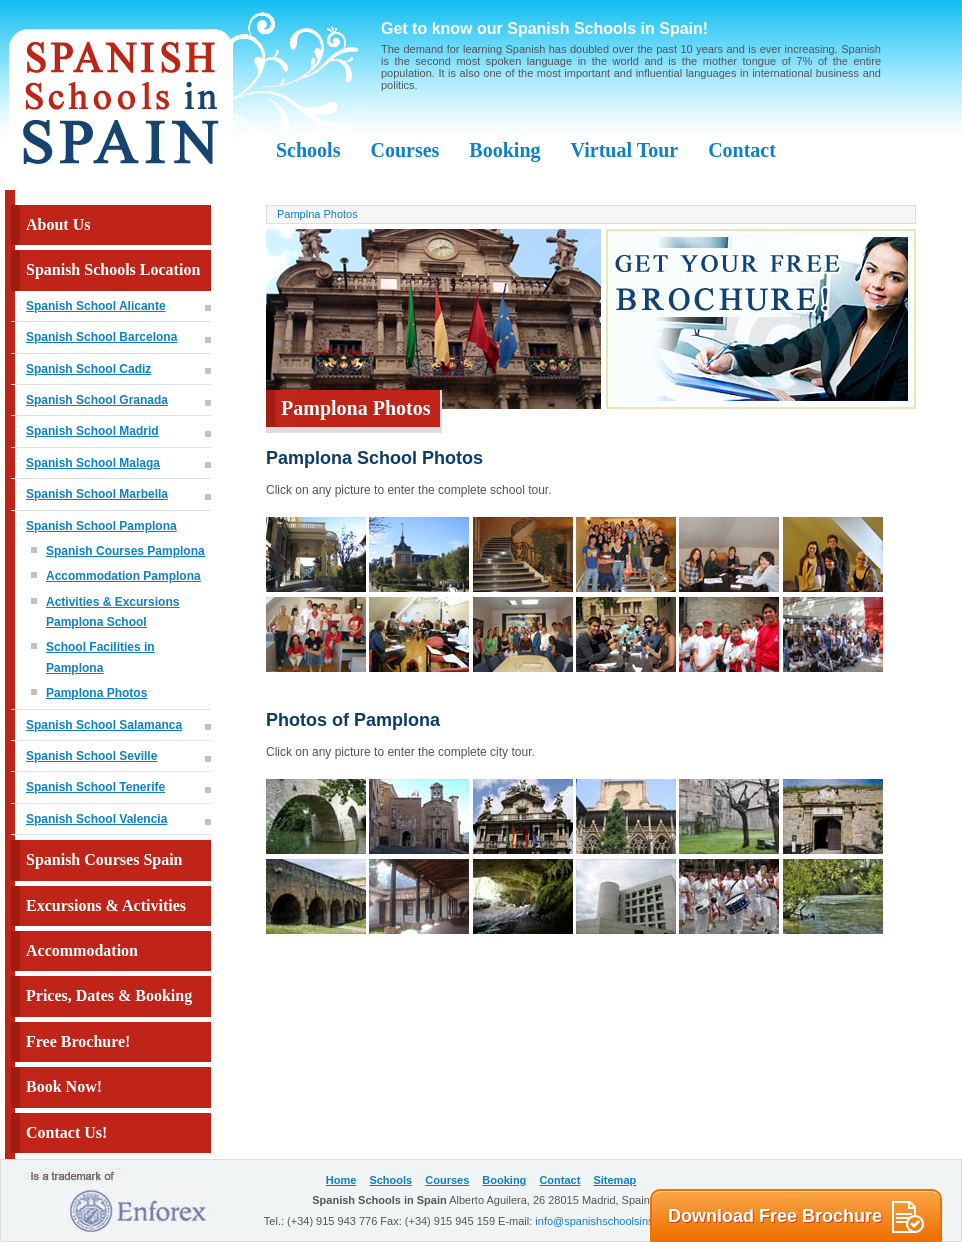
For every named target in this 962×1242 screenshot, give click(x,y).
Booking (504, 150)
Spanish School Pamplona (101, 526)
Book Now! (64, 1086)
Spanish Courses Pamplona (125, 551)
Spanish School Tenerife (95, 787)
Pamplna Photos (317, 214)
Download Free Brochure (796, 1217)
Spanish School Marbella (97, 494)
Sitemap (614, 1180)
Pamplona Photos (96, 693)
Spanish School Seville (91, 756)
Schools (308, 150)
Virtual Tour (625, 150)
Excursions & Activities (106, 905)
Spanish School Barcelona (101, 337)
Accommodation (82, 950)
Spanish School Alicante (96, 306)
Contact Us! (66, 1132)
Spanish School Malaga (93, 463)
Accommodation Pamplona (123, 576)
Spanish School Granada (97, 400)
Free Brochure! (78, 1041)
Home (341, 1180)
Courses (404, 150)
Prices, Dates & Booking (109, 995)
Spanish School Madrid (92, 431)
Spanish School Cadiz (88, 369)
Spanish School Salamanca (104, 725)
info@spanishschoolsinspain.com (616, 1221)
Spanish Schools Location (113, 269)
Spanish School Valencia (96, 819)
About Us (58, 224)
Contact (742, 150)
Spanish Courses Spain (104, 859)
